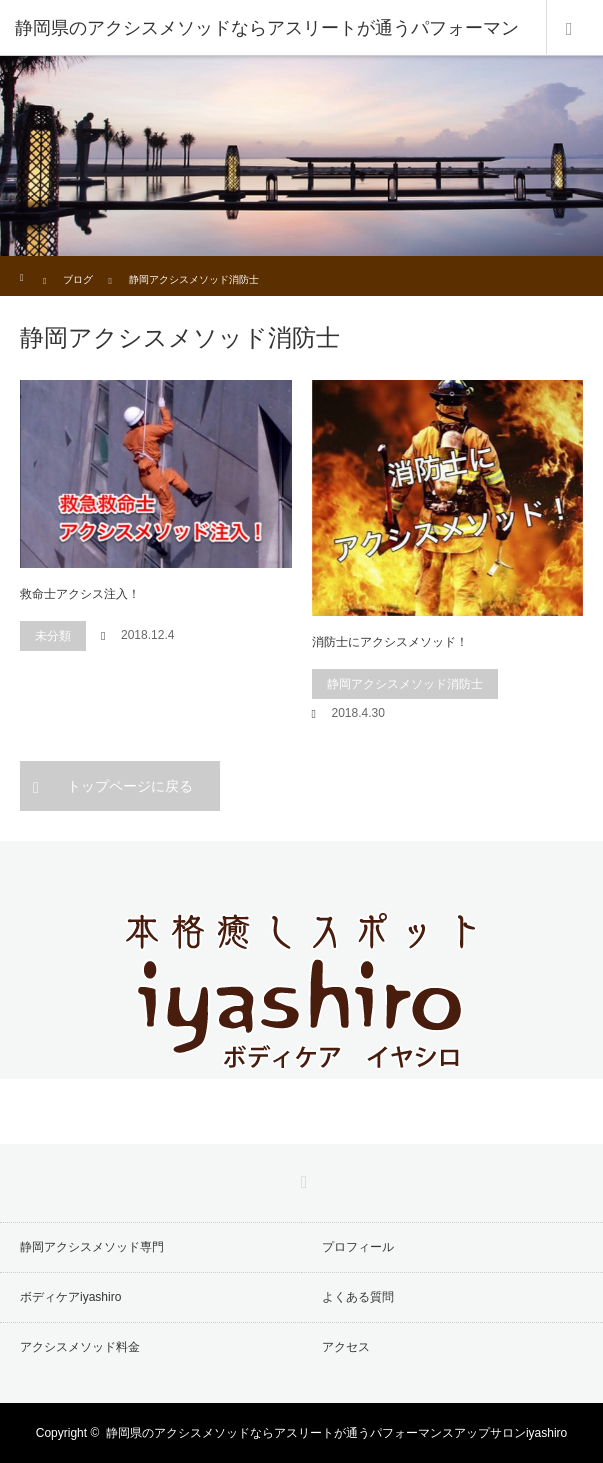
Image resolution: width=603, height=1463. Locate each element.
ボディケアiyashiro (70, 1297)
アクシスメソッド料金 (80, 1347)
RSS (302, 1179)
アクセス (346, 1347)
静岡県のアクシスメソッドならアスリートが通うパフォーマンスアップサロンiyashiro (336, 1433)
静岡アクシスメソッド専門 (92, 1247)
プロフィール (358, 1247)
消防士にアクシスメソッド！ (390, 642)
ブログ (78, 279)
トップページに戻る (130, 786)
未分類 (53, 636)
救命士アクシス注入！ (80, 594)
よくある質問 (358, 1297)
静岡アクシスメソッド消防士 (405, 684)
